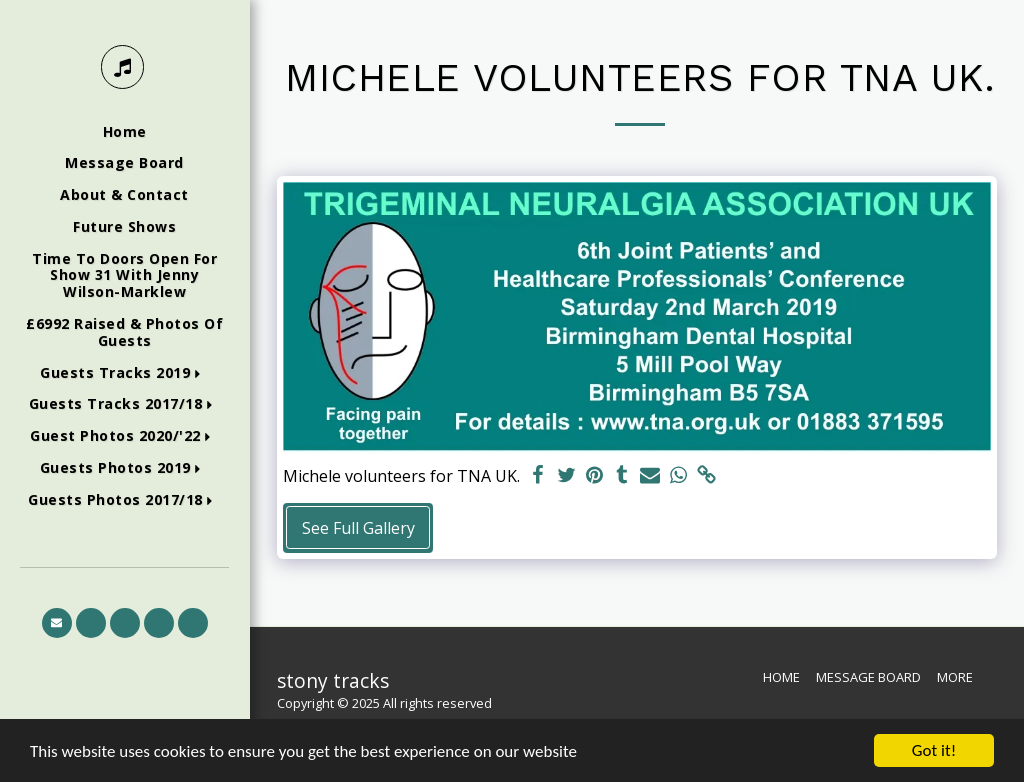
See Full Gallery (358, 528)
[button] (124, 373)
